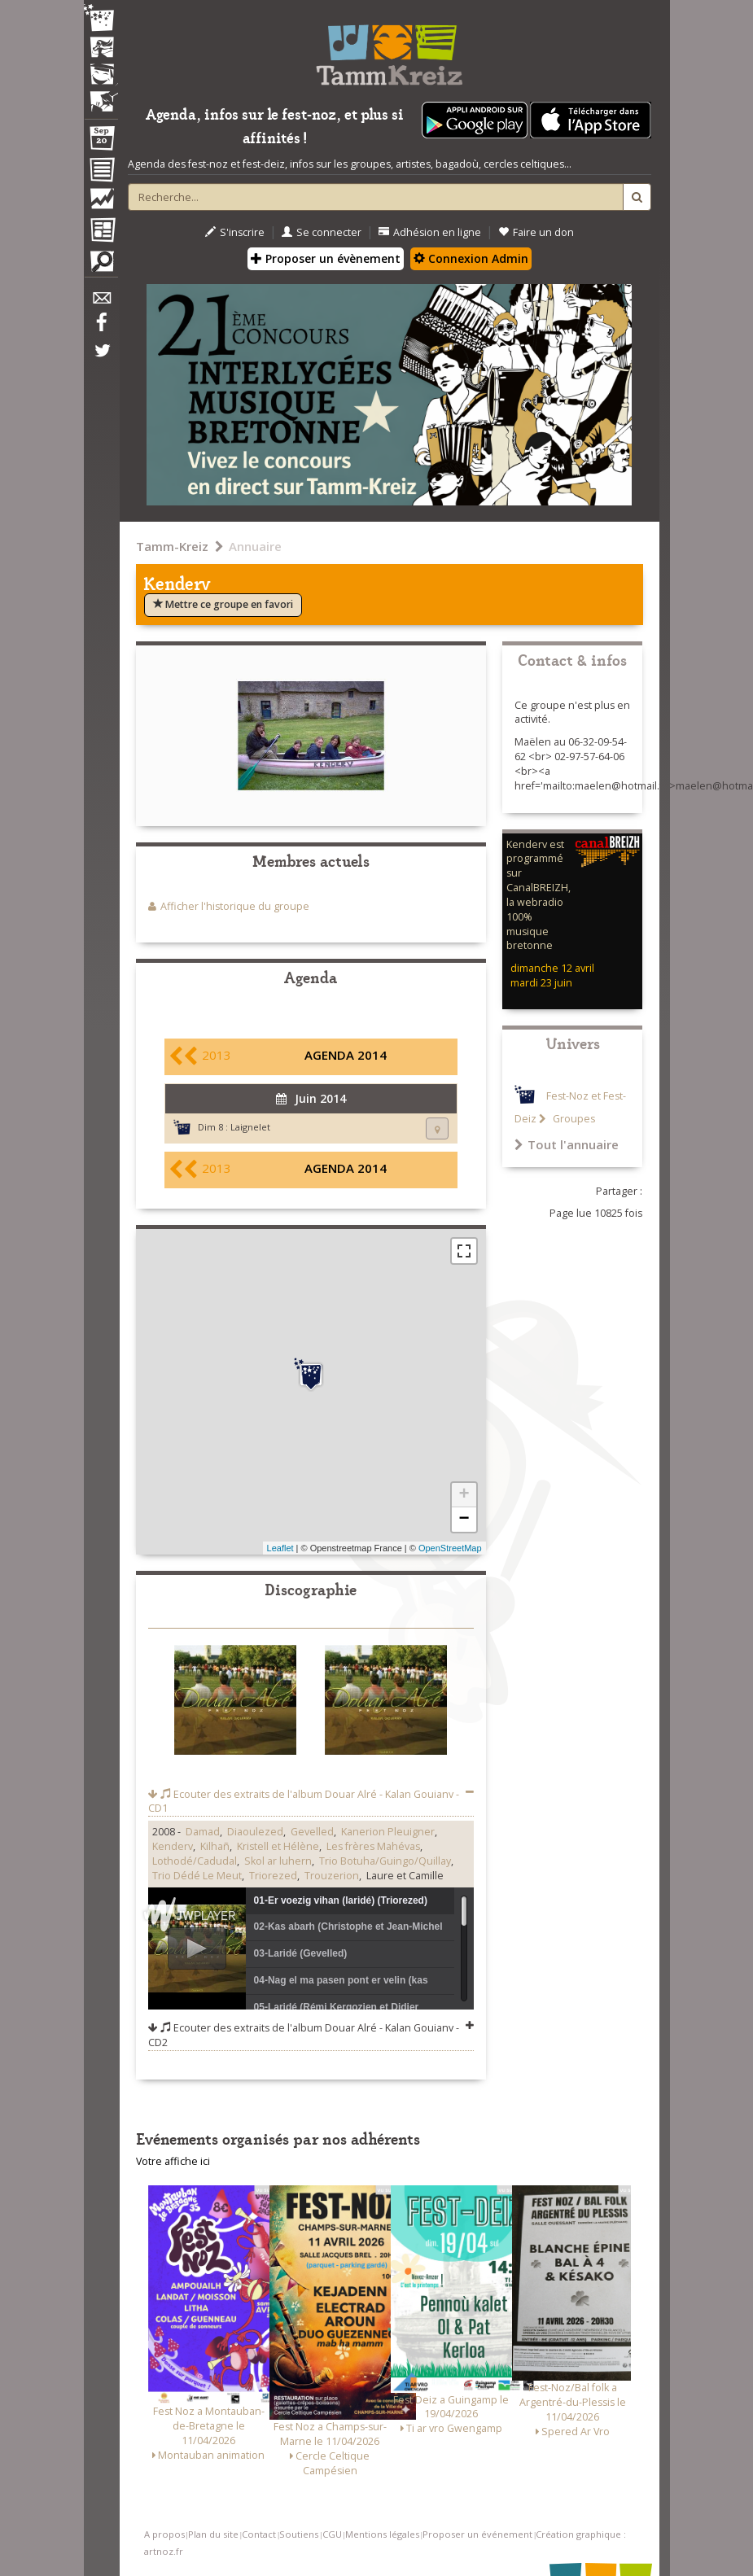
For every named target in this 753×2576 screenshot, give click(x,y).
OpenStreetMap (450, 1548)
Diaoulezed (255, 1832)
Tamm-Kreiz (172, 546)
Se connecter (321, 232)
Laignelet (250, 1127)
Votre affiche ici (173, 2161)
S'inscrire (235, 232)
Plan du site (213, 2534)
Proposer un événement (477, 2534)
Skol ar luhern (278, 1861)
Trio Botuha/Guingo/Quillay (385, 1861)
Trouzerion (331, 1876)
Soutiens (298, 2534)
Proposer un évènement (326, 258)
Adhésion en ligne (430, 232)
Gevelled (312, 1832)
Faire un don (536, 232)
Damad (203, 1832)
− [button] (463, 1519)
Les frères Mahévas (373, 1846)
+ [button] (463, 1495)
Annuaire (255, 546)
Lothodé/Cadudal (194, 1861)
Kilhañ (215, 1846)
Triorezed (273, 1876)
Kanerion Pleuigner (388, 1832)
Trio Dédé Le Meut (197, 1876)
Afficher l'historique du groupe (234, 906)
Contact (259, 2534)
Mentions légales (382, 2534)
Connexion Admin (471, 258)
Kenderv (172, 1846)
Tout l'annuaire (566, 1144)
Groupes (572, 1119)
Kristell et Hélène (278, 1846)
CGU (332, 2534)
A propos (164, 2534)
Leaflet (280, 1548)
